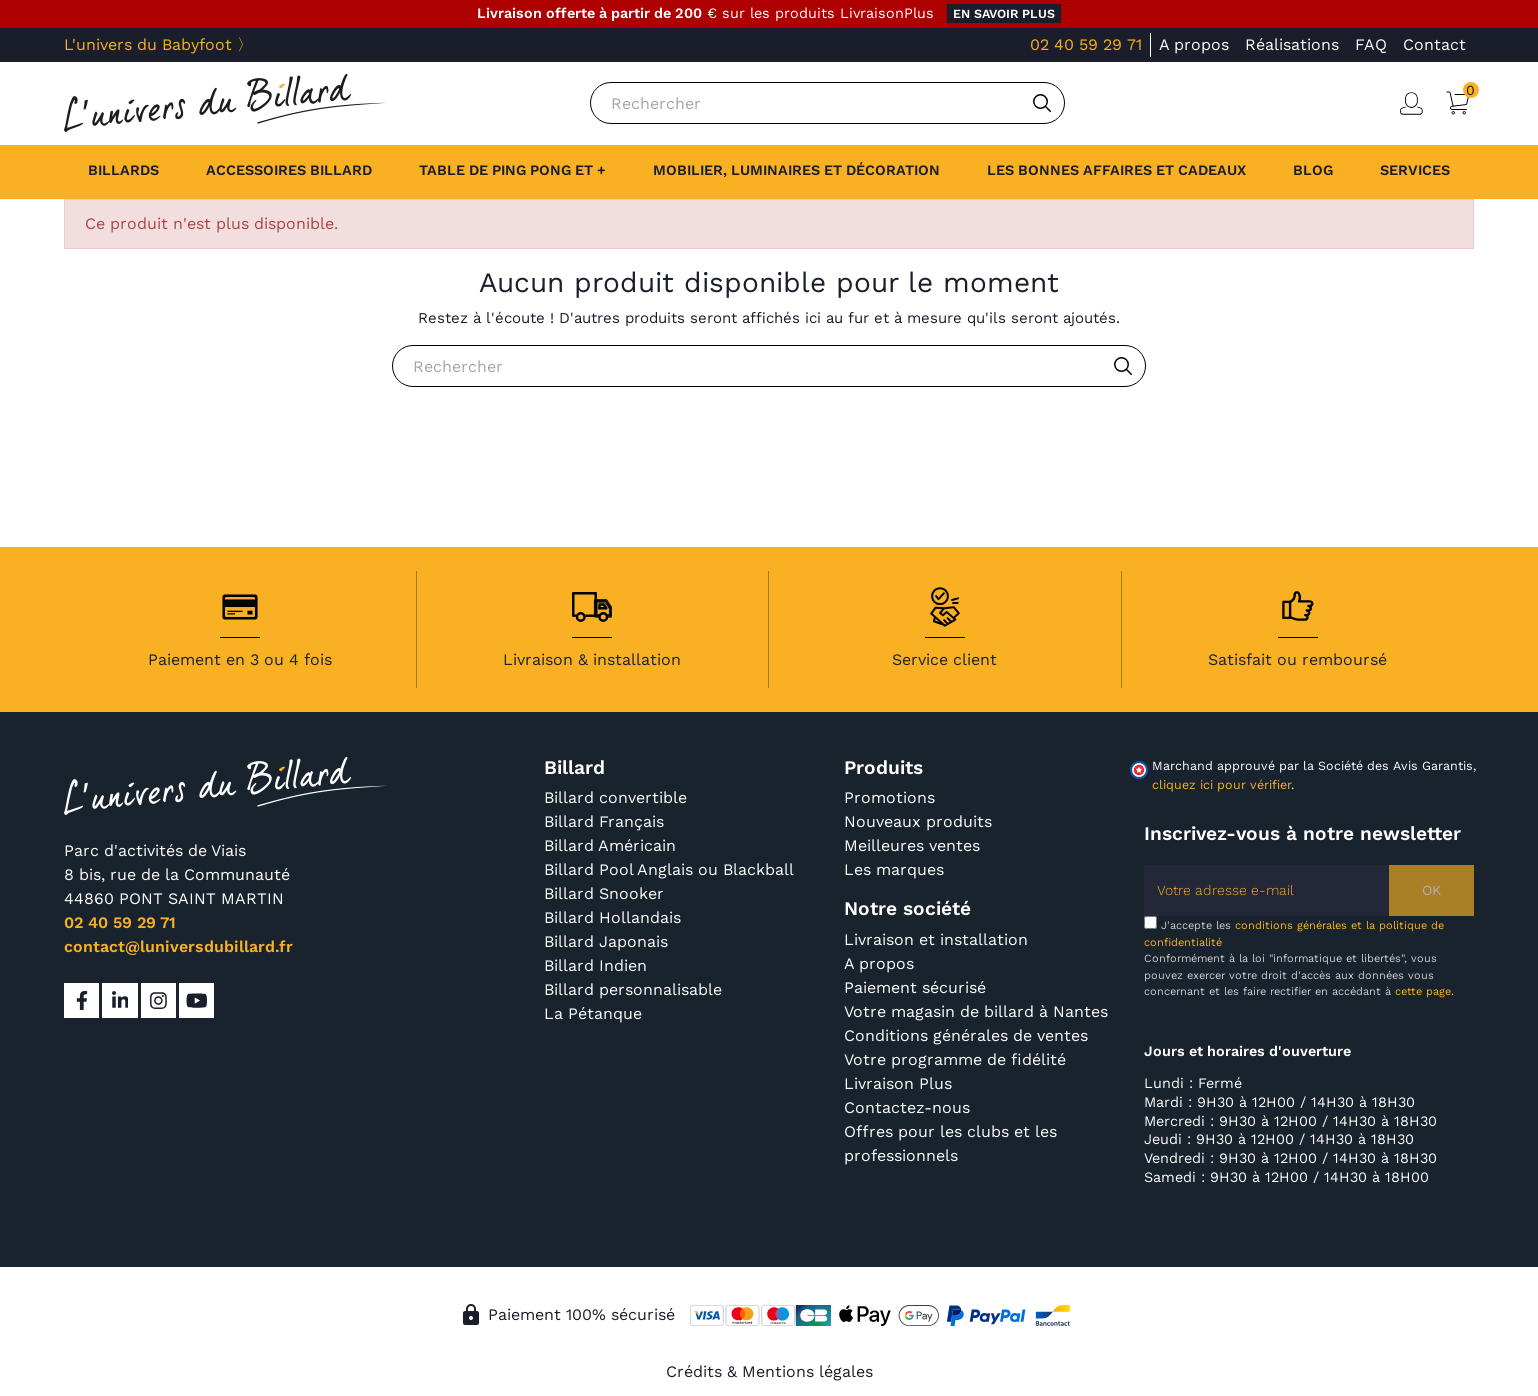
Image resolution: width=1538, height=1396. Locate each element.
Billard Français (604, 821)
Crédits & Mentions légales (769, 1371)
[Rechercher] (827, 103)
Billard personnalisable (633, 989)
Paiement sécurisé (915, 987)
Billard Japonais (606, 941)
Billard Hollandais (612, 917)
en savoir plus (1004, 13)
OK (1431, 890)
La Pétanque (593, 1013)
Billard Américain (610, 845)
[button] (1415, 172)
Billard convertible (615, 797)
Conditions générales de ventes (966, 1035)
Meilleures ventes (912, 845)
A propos (1194, 44)
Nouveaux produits (918, 821)
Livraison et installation (936, 939)
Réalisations (1292, 44)
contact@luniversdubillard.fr (178, 946)
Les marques (894, 869)
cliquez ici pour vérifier (1221, 784)
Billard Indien (595, 965)
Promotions (889, 797)
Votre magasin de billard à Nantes (976, 1011)
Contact (1434, 44)
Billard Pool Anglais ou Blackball (669, 869)
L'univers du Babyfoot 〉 (158, 44)
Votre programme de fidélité (955, 1059)
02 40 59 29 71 (1086, 44)
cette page (1423, 991)
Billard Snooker (604, 893)
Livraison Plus (898, 1083)
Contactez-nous (907, 1107)
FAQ (1371, 44)
